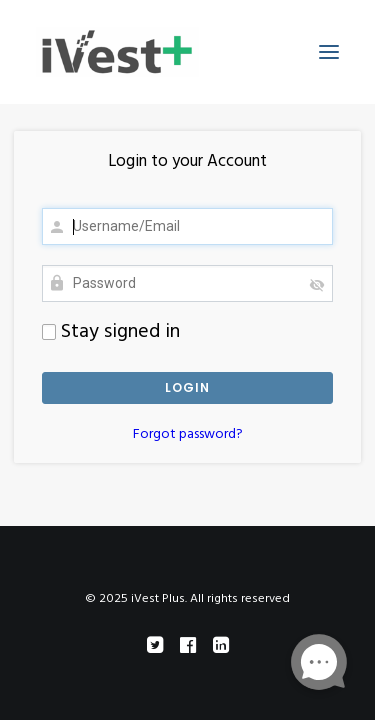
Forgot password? (188, 434)
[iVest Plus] (117, 52)
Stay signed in (111, 332)
